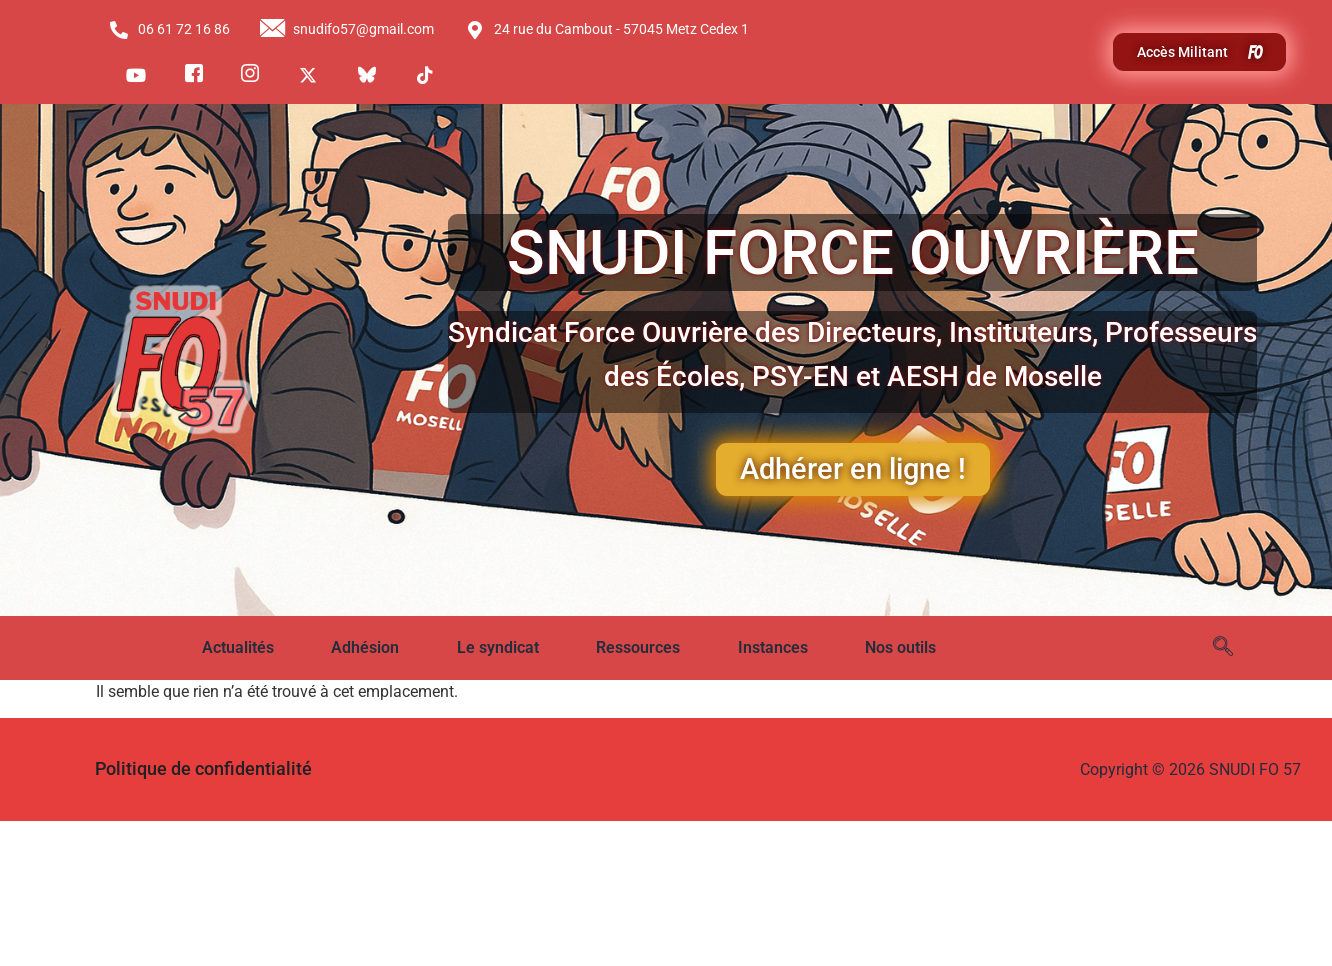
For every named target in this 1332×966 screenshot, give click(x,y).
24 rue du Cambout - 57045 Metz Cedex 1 (607, 30)
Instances (773, 647)
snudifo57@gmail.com (347, 29)
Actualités (238, 647)
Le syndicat (498, 647)
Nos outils (900, 647)
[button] (252, 648)
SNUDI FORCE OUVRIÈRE (853, 252)
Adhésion (365, 647)
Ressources (638, 647)
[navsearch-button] (1223, 648)
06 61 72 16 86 (168, 30)
